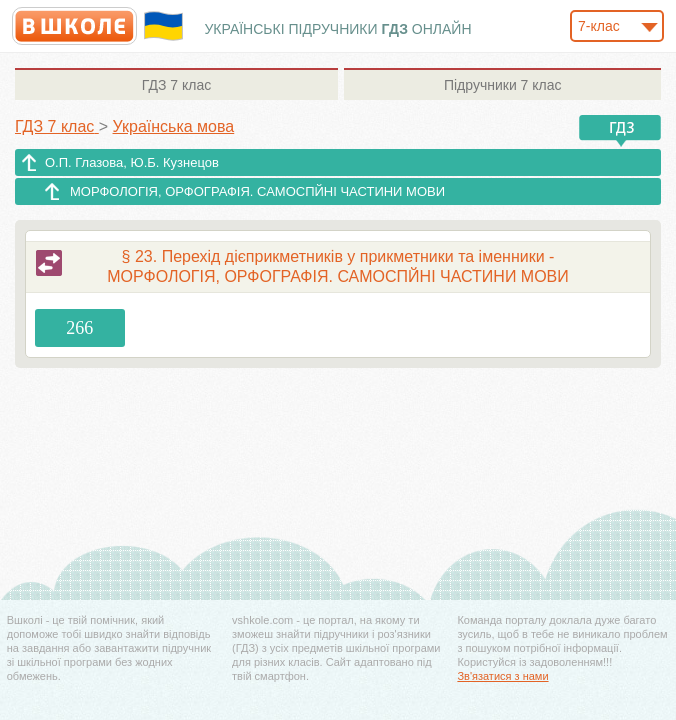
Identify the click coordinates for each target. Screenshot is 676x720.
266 (79, 328)
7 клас (176, 85)
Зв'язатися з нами (502, 676)
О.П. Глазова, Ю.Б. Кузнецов (132, 162)
